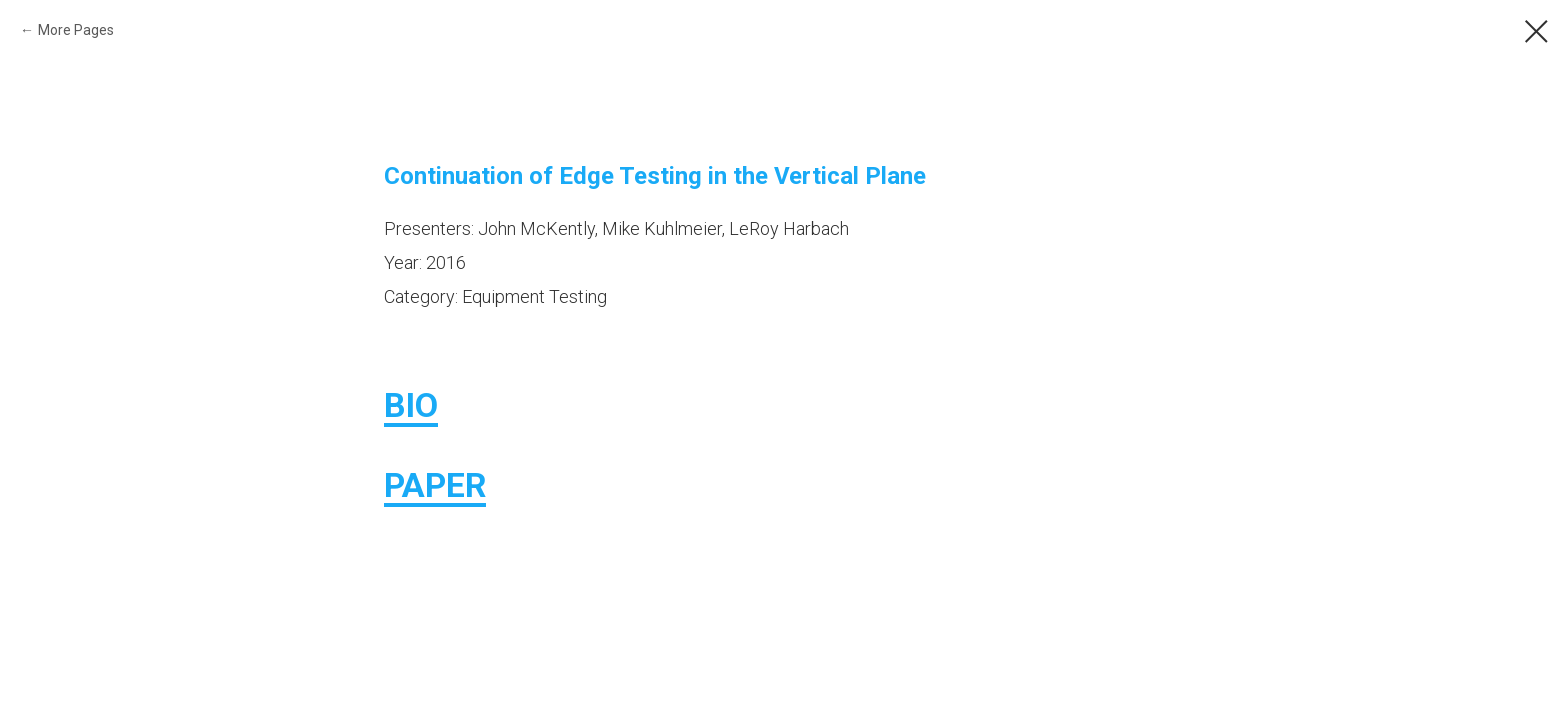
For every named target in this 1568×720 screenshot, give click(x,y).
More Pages (76, 30)
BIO (411, 405)
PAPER (435, 485)
